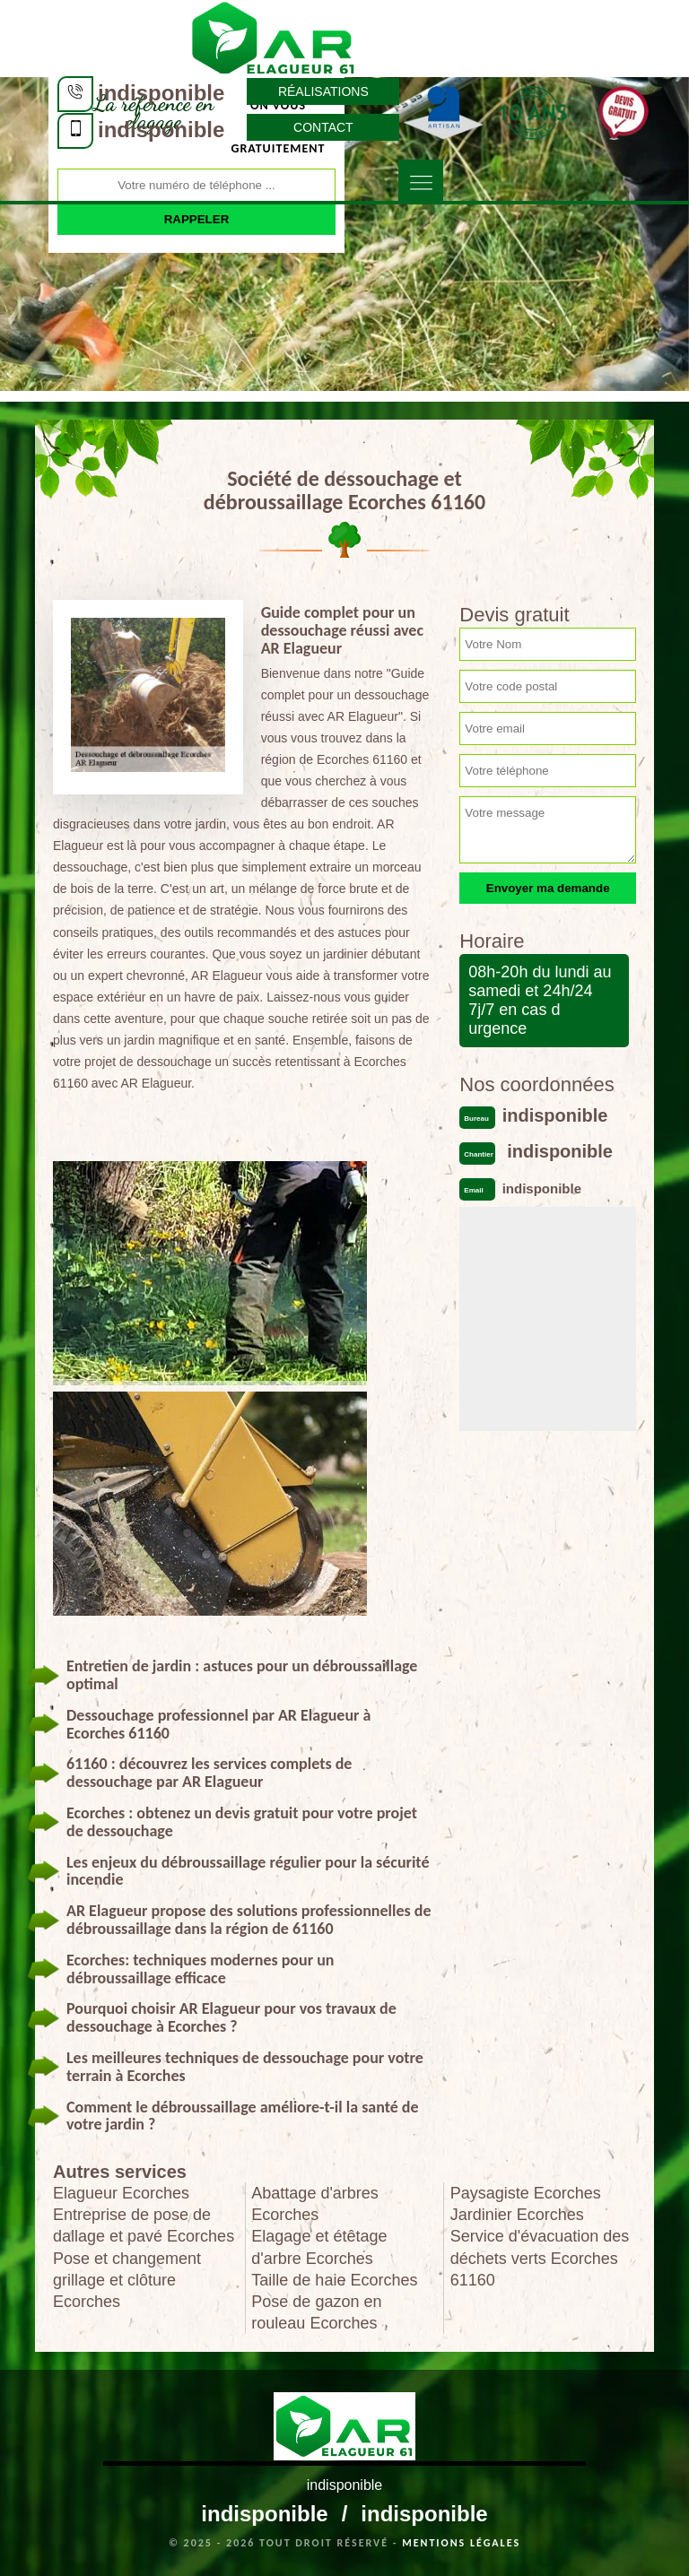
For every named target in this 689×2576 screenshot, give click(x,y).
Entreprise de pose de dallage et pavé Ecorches (143, 2225)
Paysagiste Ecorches (525, 2193)
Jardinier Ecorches (517, 2215)
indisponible (161, 93)
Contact (323, 127)
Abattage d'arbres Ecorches (315, 2204)
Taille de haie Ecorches (334, 2280)
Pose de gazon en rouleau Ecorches (316, 2312)
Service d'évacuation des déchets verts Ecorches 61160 (540, 2257)
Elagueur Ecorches (121, 2193)
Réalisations (323, 91)
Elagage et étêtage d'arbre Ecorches (319, 2247)
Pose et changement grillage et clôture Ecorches (127, 2280)
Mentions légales (461, 2543)
